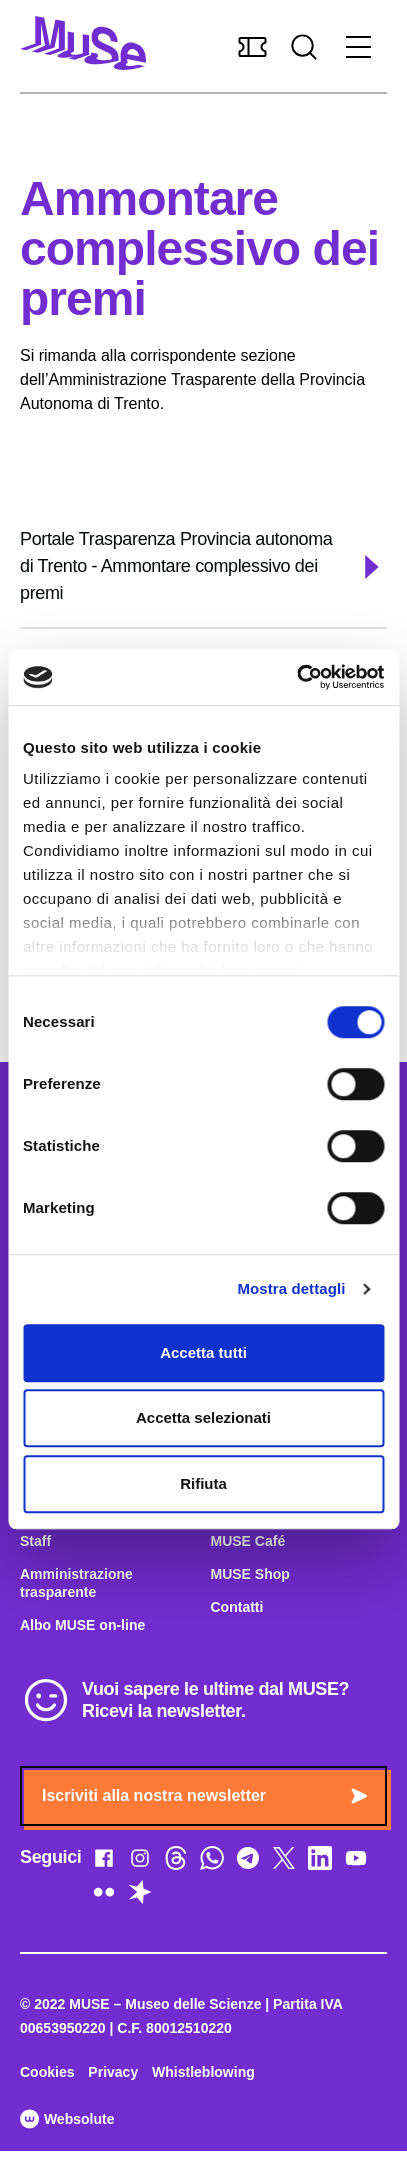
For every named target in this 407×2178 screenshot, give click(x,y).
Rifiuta (203, 1483)
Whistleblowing (203, 2072)
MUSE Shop (250, 1574)
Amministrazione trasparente (76, 1583)
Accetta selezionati (203, 1417)
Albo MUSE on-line (82, 1625)
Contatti (237, 1607)
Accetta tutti (203, 1352)
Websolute (67, 2119)
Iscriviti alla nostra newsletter (204, 1795)
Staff (35, 1541)
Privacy (113, 2072)
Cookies (47, 2072)
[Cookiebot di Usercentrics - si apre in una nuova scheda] (296, 677)
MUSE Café (248, 1541)
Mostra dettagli (291, 1288)
